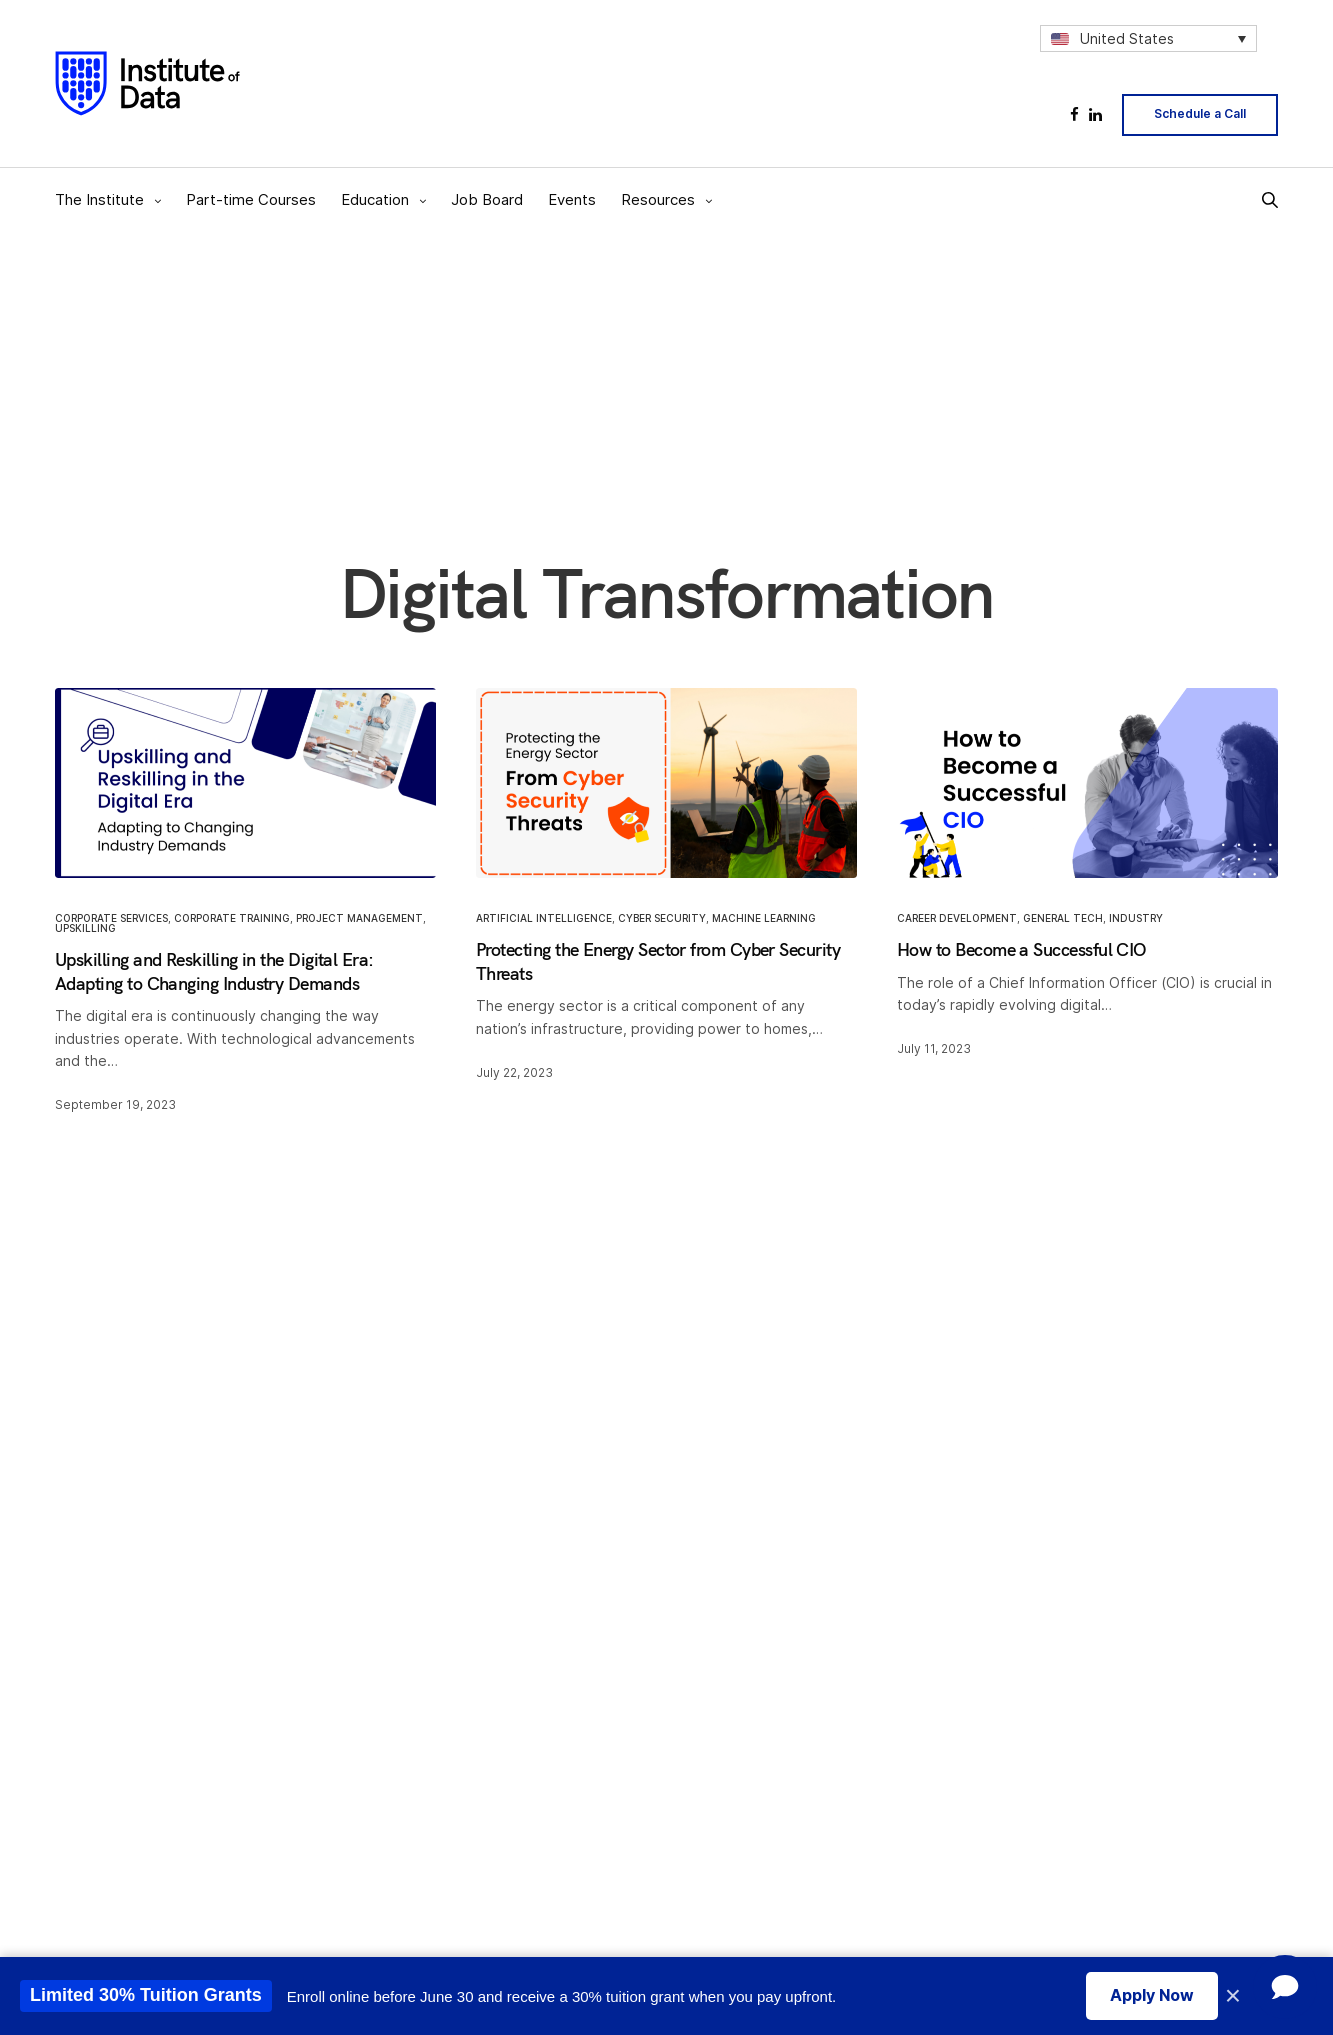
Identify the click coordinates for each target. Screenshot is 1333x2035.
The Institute (99, 199)
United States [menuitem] (1127, 38)
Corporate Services (111, 919)
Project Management (359, 919)
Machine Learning (764, 919)
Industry (1136, 919)
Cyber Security (662, 919)
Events (572, 199)
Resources (658, 199)
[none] (1148, 38)
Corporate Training (232, 919)
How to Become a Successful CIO (1022, 950)
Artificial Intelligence (544, 919)
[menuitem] (1148, 38)
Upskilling (85, 929)
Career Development (957, 919)
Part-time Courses (251, 199)
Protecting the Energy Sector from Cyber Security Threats (658, 962)
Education (375, 199)
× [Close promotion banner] (1233, 1996)
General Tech (1063, 919)
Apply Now (1152, 1995)
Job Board (487, 199)
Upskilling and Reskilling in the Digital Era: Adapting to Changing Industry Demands (214, 972)
